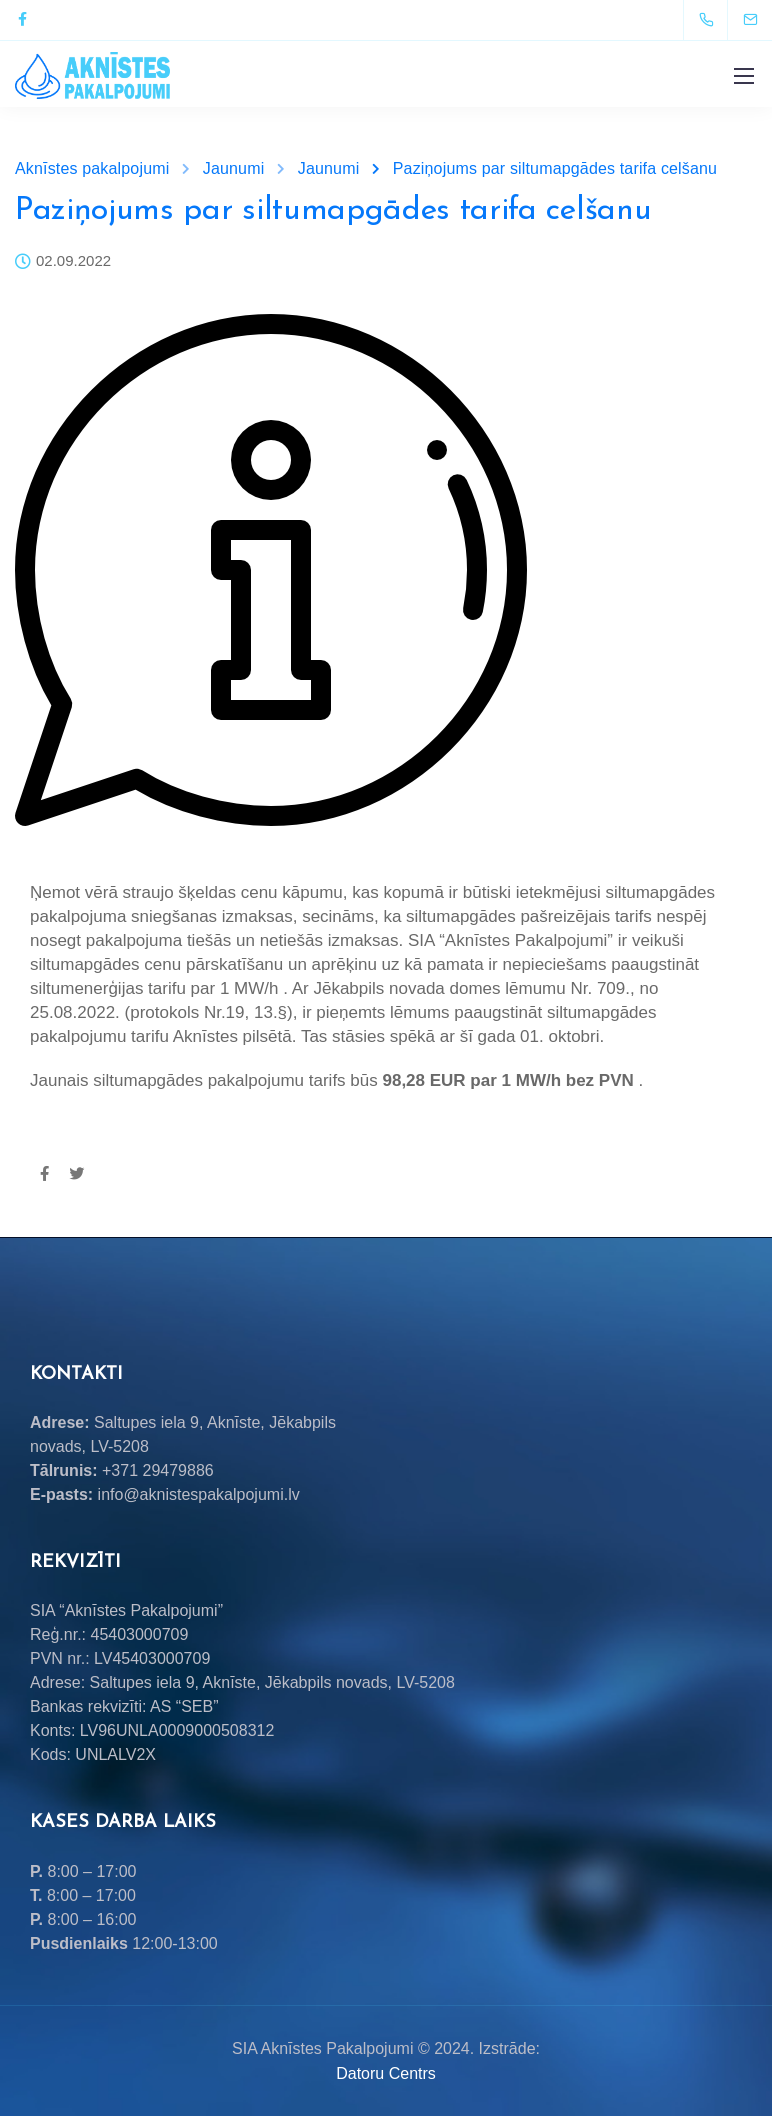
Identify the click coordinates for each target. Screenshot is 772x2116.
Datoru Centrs (386, 2073)
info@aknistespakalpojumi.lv (199, 1494)
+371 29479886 (158, 1470)
